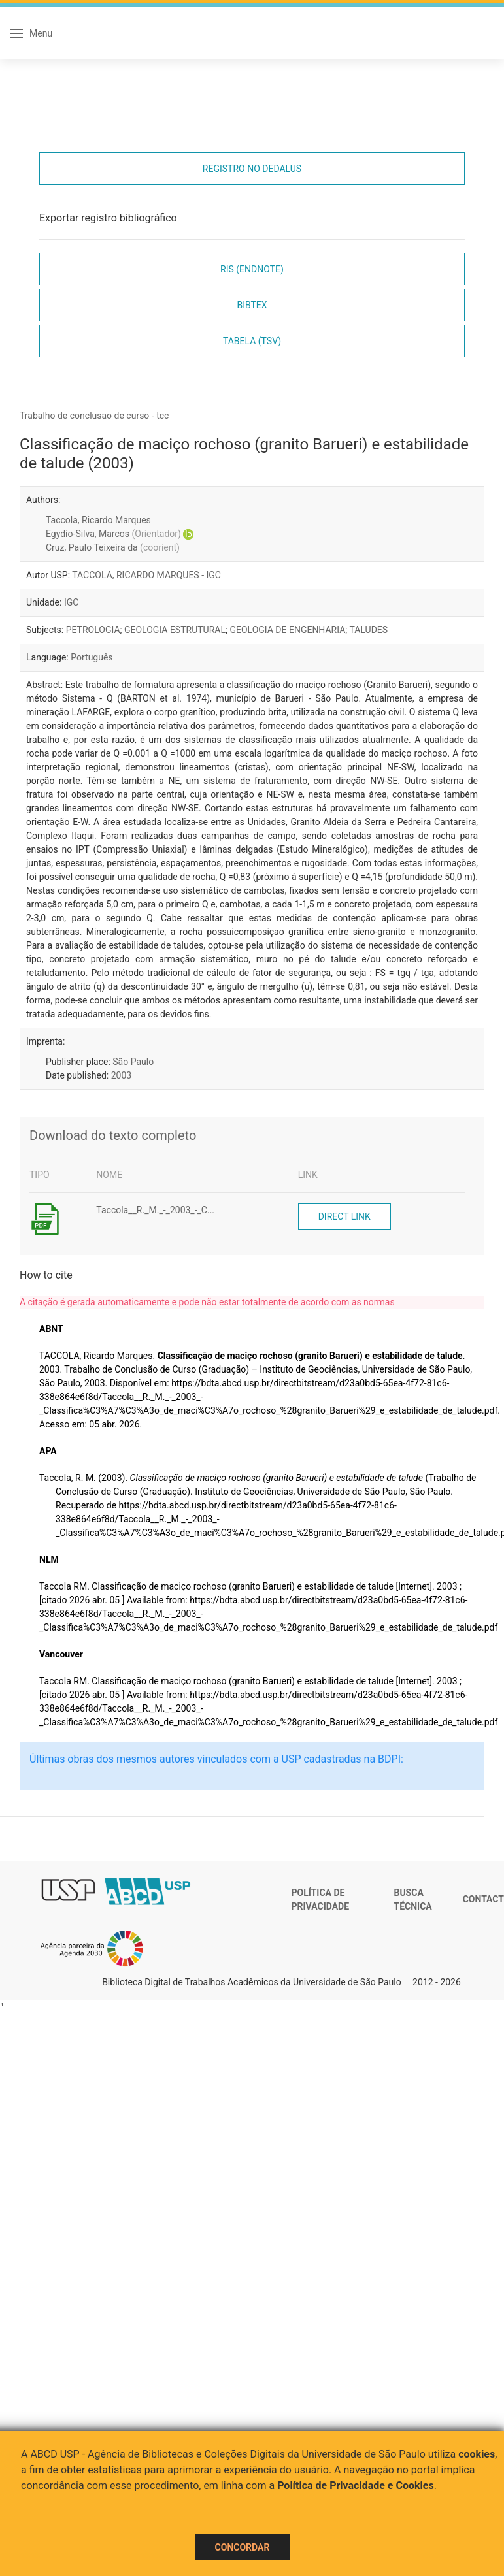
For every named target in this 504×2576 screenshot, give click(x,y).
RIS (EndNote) (252, 269)
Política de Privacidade (321, 1900)
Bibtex (252, 305)
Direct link (344, 1216)
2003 (121, 1075)
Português (91, 657)
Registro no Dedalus (252, 168)
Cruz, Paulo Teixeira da (113, 547)
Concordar (242, 2547)
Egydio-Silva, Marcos (113, 534)
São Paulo (133, 1061)
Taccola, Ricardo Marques (98, 520)
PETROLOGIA (93, 630)
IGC (71, 602)
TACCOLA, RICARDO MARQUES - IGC (146, 575)
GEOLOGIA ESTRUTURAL (175, 630)
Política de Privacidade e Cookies (355, 2485)
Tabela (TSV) (252, 341)
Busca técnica (412, 1900)
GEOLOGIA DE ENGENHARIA (287, 630)
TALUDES (368, 630)
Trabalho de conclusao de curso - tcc (94, 415)
